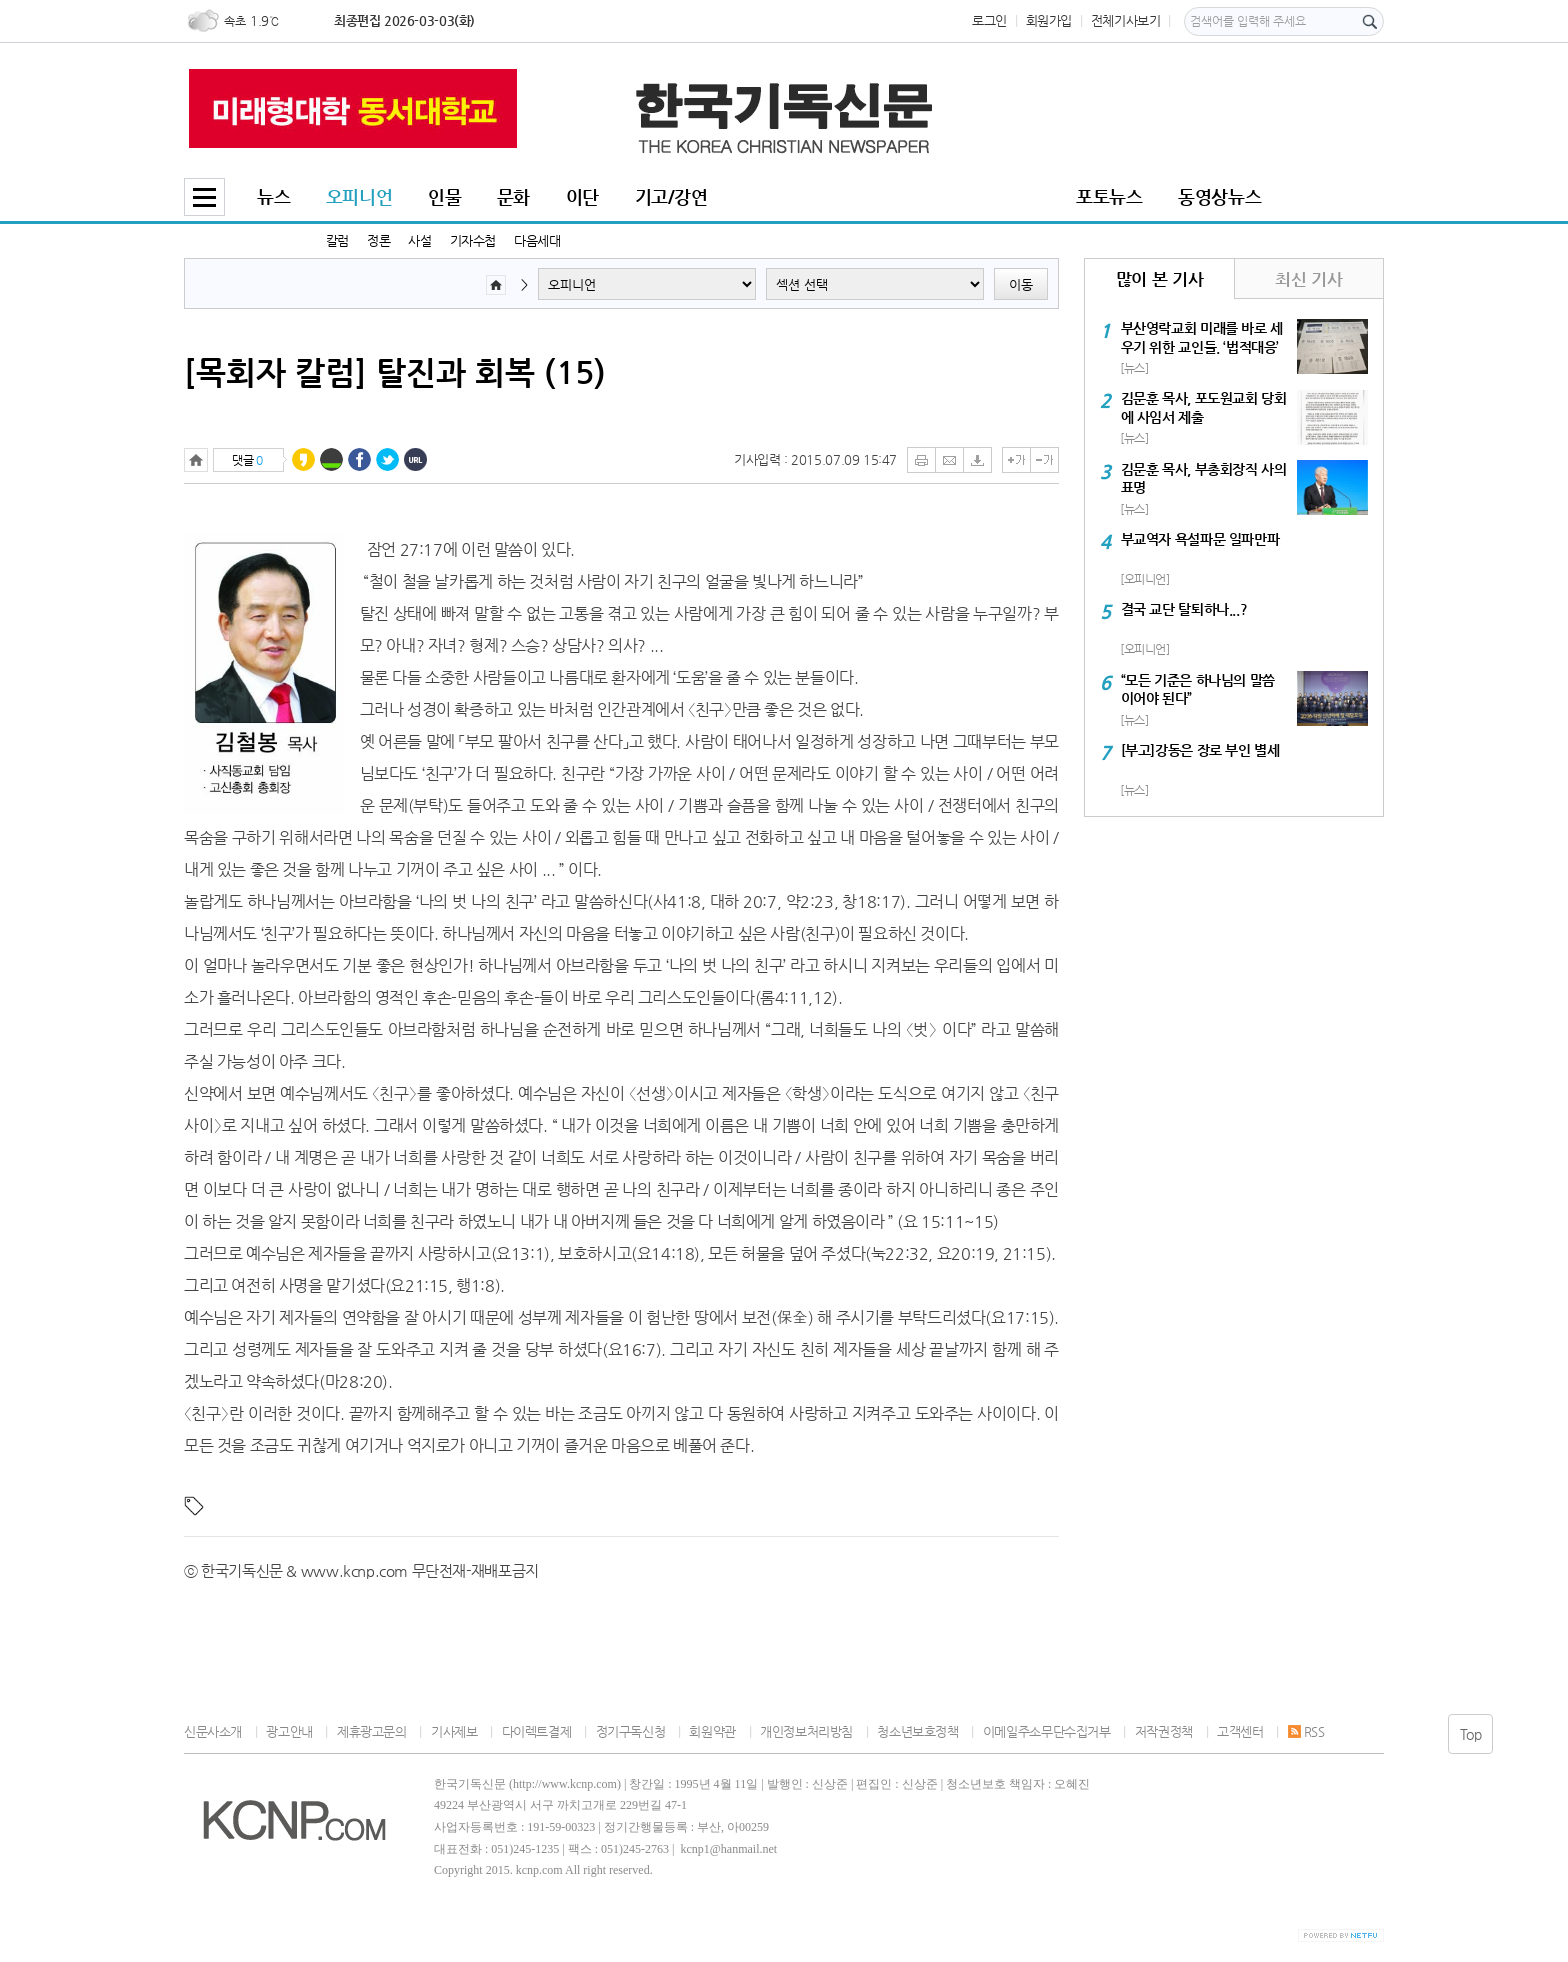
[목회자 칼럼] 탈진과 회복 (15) (395, 372)
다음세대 (537, 240)
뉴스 (273, 196)
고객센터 (1240, 1731)
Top (1471, 1734)
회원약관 (712, 1731)
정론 (378, 240)
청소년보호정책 (917, 1731)
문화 (513, 196)
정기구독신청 (631, 1731)
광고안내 (289, 1731)
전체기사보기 (1126, 20)
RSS (1306, 1731)
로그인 (989, 20)
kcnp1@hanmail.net (728, 1849)
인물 (444, 196)
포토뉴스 (1109, 196)
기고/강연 (671, 196)
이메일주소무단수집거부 (1047, 1731)
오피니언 (359, 196)
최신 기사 (1308, 279)
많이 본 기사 (1159, 279)
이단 (582, 196)
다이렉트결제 (537, 1731)
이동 (1021, 284)
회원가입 (1049, 20)
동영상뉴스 (1219, 196)
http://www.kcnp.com (565, 1784)
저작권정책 (1164, 1731)
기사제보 (454, 1731)
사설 (419, 240)
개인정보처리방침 (806, 1731)
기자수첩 (473, 240)
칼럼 (337, 240)
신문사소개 (213, 1731)
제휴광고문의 (372, 1731)
